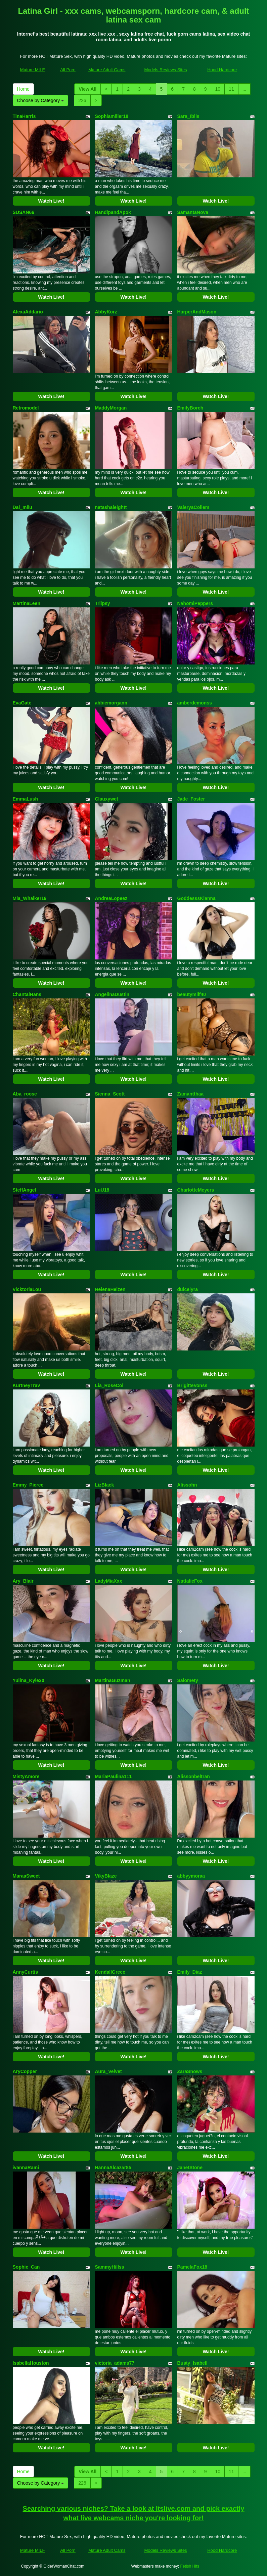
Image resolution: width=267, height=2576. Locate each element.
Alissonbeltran (193, 1776)
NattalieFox (190, 1581)
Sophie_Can (26, 2267)
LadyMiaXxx (108, 1581)
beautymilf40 (191, 994)
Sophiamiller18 (112, 116)
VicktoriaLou (27, 1289)
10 (218, 89)
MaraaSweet (26, 1876)
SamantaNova (193, 212)
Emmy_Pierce (28, 1485)
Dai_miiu (22, 507)
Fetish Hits (189, 2566)
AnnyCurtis (25, 1972)
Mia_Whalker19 (30, 898)
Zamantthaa (190, 1094)
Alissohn (187, 1485)
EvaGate (22, 702)
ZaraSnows (190, 2071)
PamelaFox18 (192, 2267)
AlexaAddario (28, 311)
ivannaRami (26, 2167)
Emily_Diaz (189, 1972)
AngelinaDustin (112, 994)
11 (231, 89)
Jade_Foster (191, 799)
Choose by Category (40, 100)
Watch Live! (51, 201)
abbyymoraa (191, 1876)
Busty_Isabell (192, 2363)
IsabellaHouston (31, 2363)
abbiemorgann (111, 702)
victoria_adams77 (115, 2363)
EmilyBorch (190, 408)
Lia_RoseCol (109, 1385)
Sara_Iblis (188, 116)
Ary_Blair (23, 1581)
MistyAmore (26, 1776)
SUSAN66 (24, 212)
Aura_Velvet (108, 2071)
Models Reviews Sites (165, 69)
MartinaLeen (26, 603)
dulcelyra (187, 1289)
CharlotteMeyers (195, 1190)
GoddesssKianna (196, 898)
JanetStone (190, 2167)
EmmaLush (25, 799)
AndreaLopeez (111, 898)
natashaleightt (111, 507)
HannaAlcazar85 (113, 2167)
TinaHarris (24, 116)
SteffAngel (24, 1190)
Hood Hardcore (222, 69)
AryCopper (25, 2071)
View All (87, 89)
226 (82, 100)
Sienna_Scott (110, 1094)
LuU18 (102, 1190)
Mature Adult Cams (107, 69)
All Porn (68, 69)
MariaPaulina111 (113, 1776)
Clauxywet (106, 799)
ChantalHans (27, 994)
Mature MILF (32, 69)
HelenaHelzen (110, 1289)
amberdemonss (194, 702)
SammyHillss (109, 2267)
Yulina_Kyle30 (28, 1680)
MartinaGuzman (112, 1680)
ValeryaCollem (193, 507)
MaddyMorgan (111, 408)
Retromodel (26, 408)
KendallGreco (110, 1972)
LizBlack (104, 1485)
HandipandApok (113, 212)
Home (23, 89)
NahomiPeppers (195, 603)
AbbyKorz (106, 311)
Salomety (187, 1680)
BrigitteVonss (192, 1385)
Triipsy (102, 603)
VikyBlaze (106, 1876)
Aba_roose (25, 1094)
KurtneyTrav (26, 1385)
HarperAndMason (197, 311)
